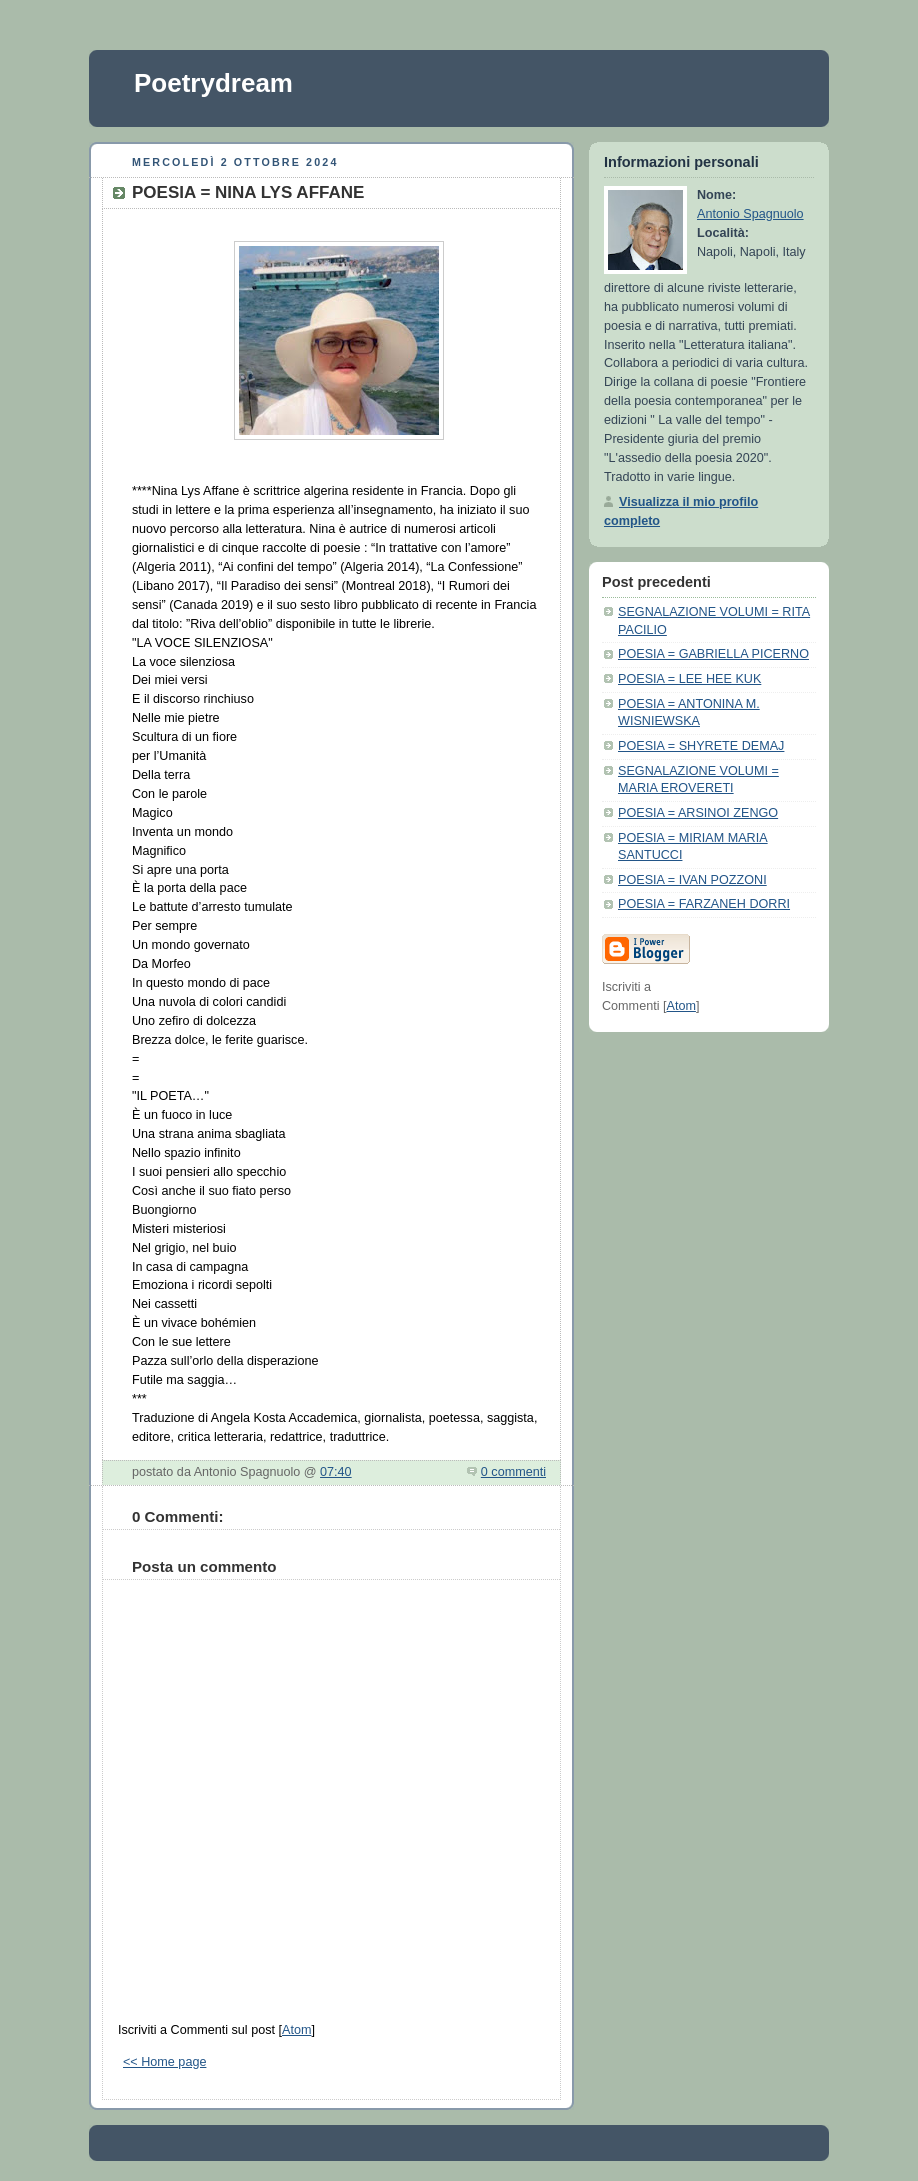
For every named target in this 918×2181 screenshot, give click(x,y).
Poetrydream (213, 83)
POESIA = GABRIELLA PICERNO (713, 654)
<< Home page (164, 2062)
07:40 (336, 1472)
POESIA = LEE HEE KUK (689, 679)
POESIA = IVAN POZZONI (692, 880)
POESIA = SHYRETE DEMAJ (701, 746)
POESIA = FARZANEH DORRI (704, 904)
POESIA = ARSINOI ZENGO (698, 813)
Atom (296, 2030)
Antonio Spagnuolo (750, 214)
